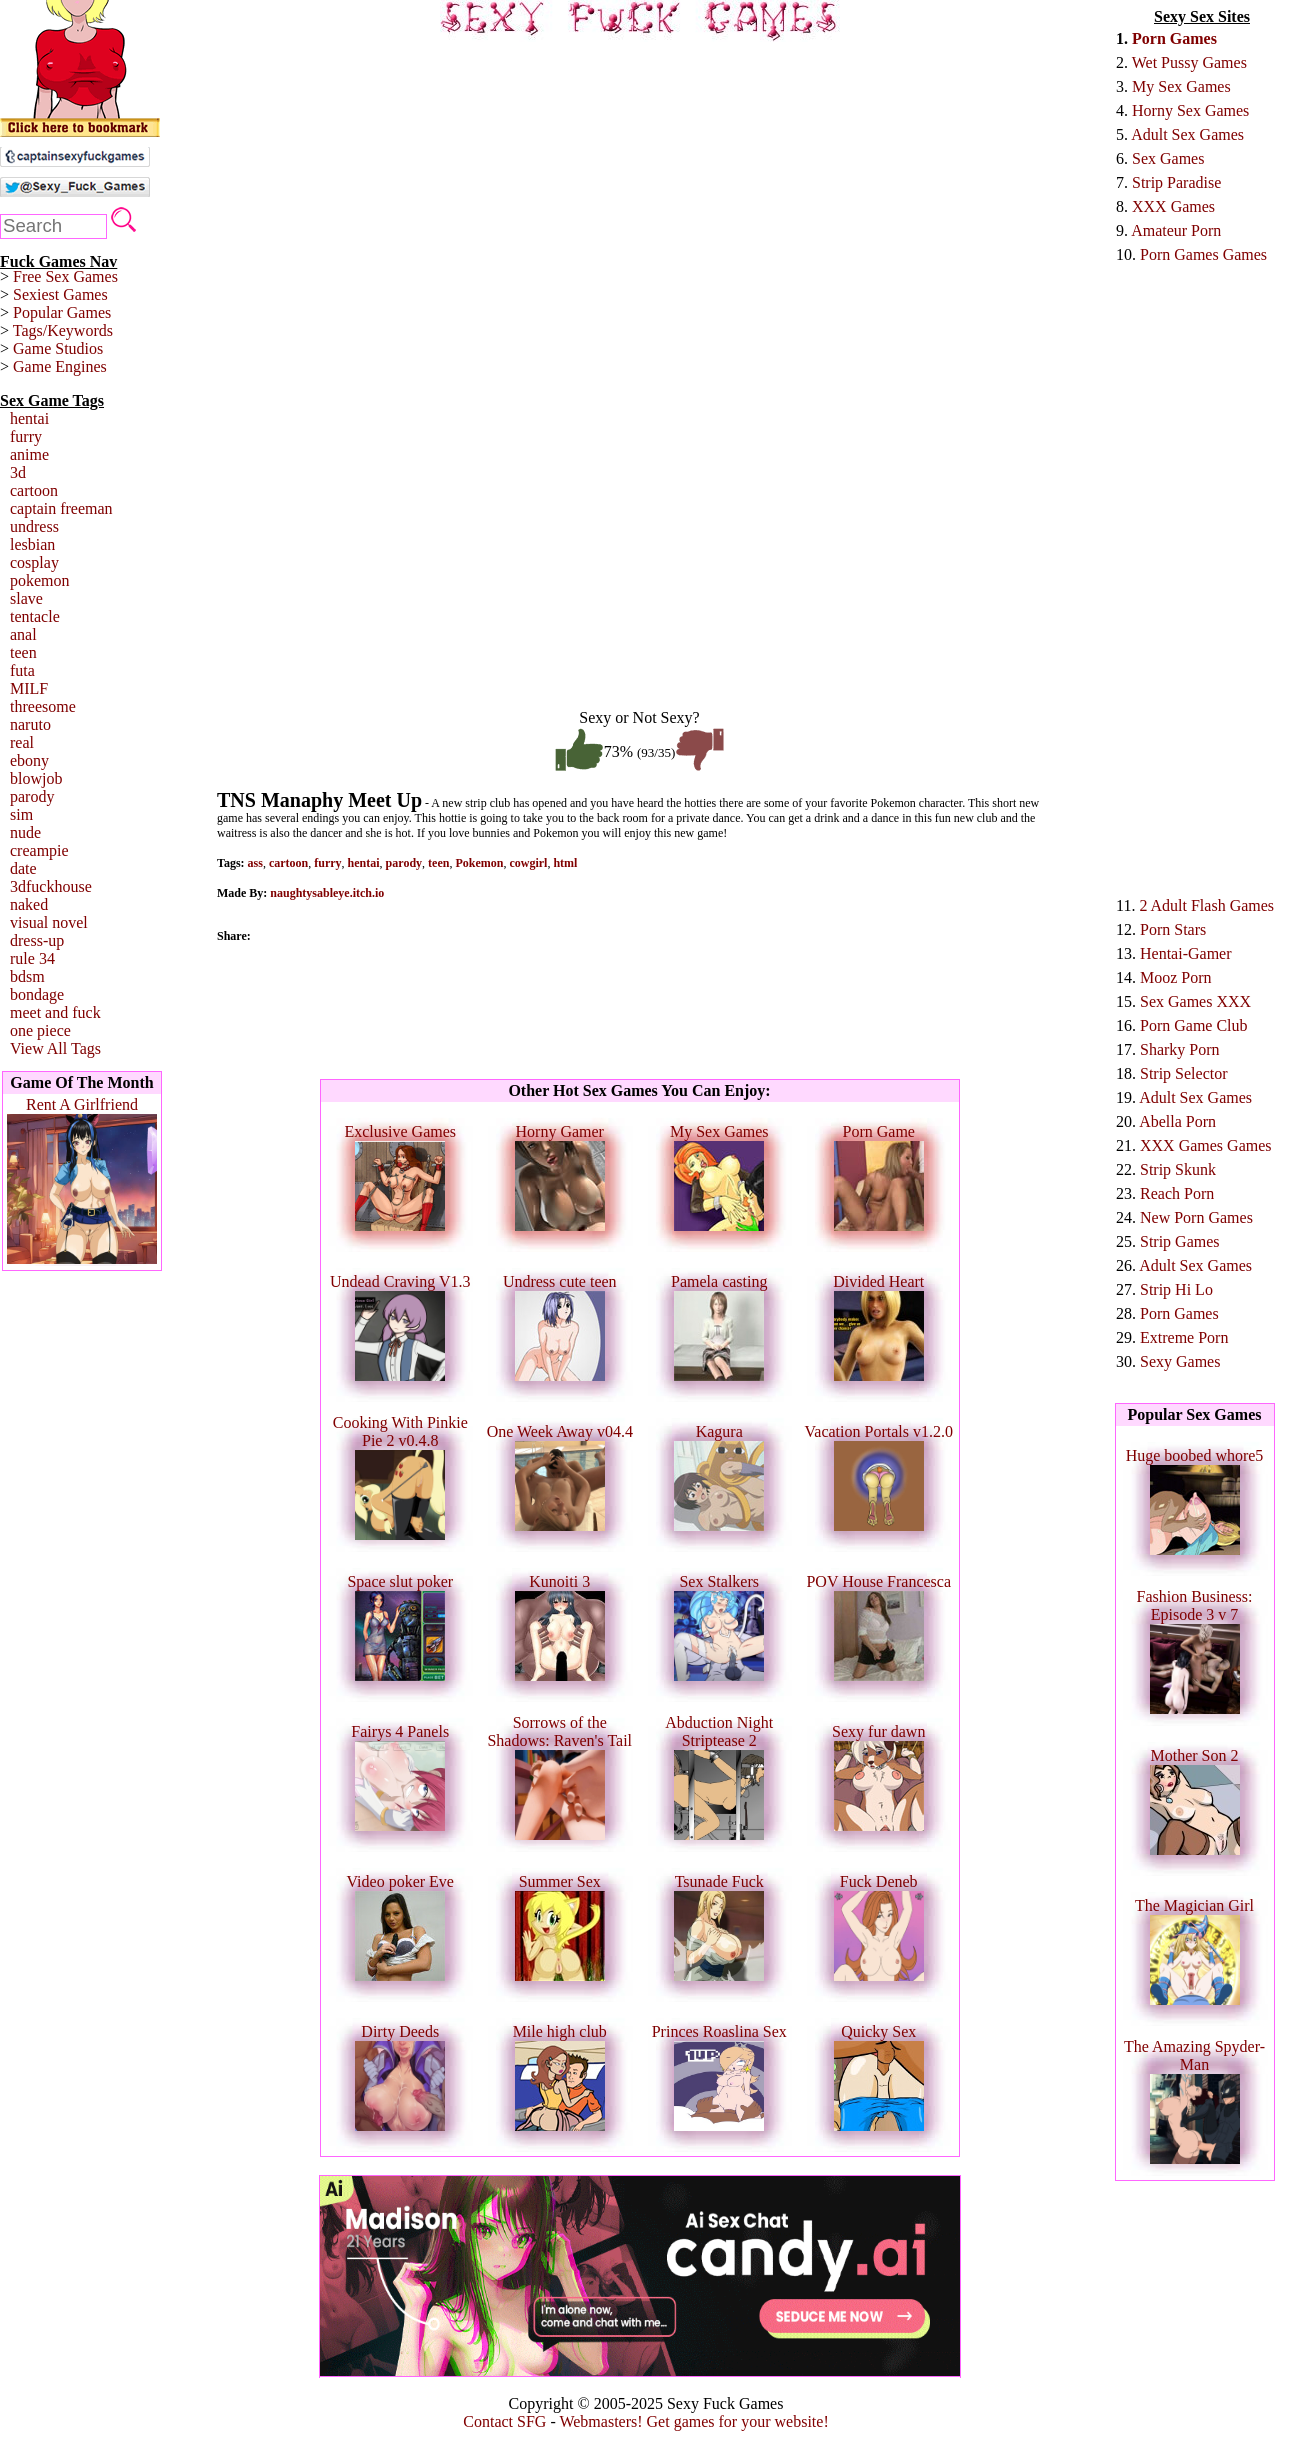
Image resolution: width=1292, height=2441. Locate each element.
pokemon (40, 580)
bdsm (27, 976)
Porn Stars (1173, 929)
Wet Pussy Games (1189, 62)
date (23, 868)
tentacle (35, 616)
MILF (29, 688)
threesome (43, 706)
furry (26, 436)
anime (29, 454)
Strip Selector (1184, 1073)
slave (26, 598)
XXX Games (1173, 206)
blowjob (36, 778)
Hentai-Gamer (1186, 953)
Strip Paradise (1176, 182)
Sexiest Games (60, 294)
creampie (39, 850)
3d (18, 472)
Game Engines (60, 366)
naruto (30, 724)
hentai (29, 418)
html (565, 863)
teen (23, 652)
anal (23, 634)
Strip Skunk (1178, 1169)
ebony (29, 760)
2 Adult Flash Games (1206, 905)
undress (34, 526)
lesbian (32, 544)
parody (32, 796)
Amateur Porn (1176, 230)
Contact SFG (504, 2421)
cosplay (34, 562)
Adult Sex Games (1187, 134)
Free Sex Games (65, 276)
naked (29, 904)
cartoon (34, 490)
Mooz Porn (1176, 977)
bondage (37, 994)
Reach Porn (1177, 1193)
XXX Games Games (1206, 1145)
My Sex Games (1181, 86)
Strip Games (1180, 1241)
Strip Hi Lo (1176, 1289)
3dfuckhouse (51, 886)
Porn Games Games (1203, 254)
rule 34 (32, 958)
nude (25, 832)
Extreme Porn (1184, 1337)
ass (255, 863)
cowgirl (528, 863)
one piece (40, 1030)
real (22, 742)
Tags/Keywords (63, 330)
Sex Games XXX (1195, 1001)
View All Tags (55, 1048)
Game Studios (58, 348)
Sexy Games (1180, 1361)
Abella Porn (1177, 1121)
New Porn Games (1196, 1217)
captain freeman (61, 508)
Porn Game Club (1194, 1025)
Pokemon (479, 863)
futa (22, 670)
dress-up (37, 940)
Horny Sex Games (1190, 110)
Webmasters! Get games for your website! (693, 2421)
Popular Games (62, 312)
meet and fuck (55, 1012)
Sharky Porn (1180, 1049)
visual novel (49, 922)
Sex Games (1168, 158)
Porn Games (1174, 38)
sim (21, 814)
